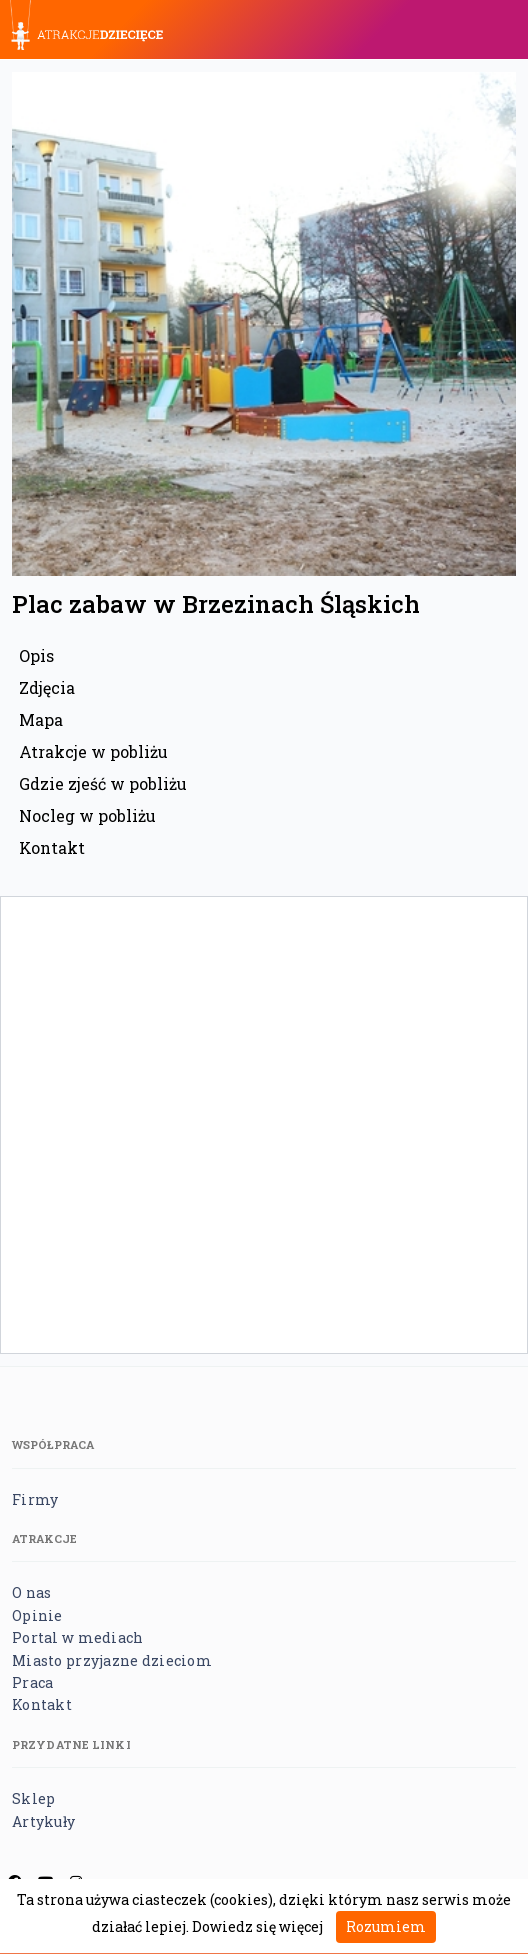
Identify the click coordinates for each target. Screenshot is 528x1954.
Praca (32, 1682)
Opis (36, 655)
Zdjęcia (47, 687)
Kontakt (52, 847)
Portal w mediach (77, 1637)
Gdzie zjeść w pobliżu (103, 783)
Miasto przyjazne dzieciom (112, 1660)
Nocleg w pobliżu (87, 815)
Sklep (33, 1798)
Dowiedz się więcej (257, 1926)
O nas (31, 1592)
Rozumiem (386, 1926)
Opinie (37, 1615)
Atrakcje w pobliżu (93, 751)
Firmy (35, 1499)
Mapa (41, 719)
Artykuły (43, 1821)
